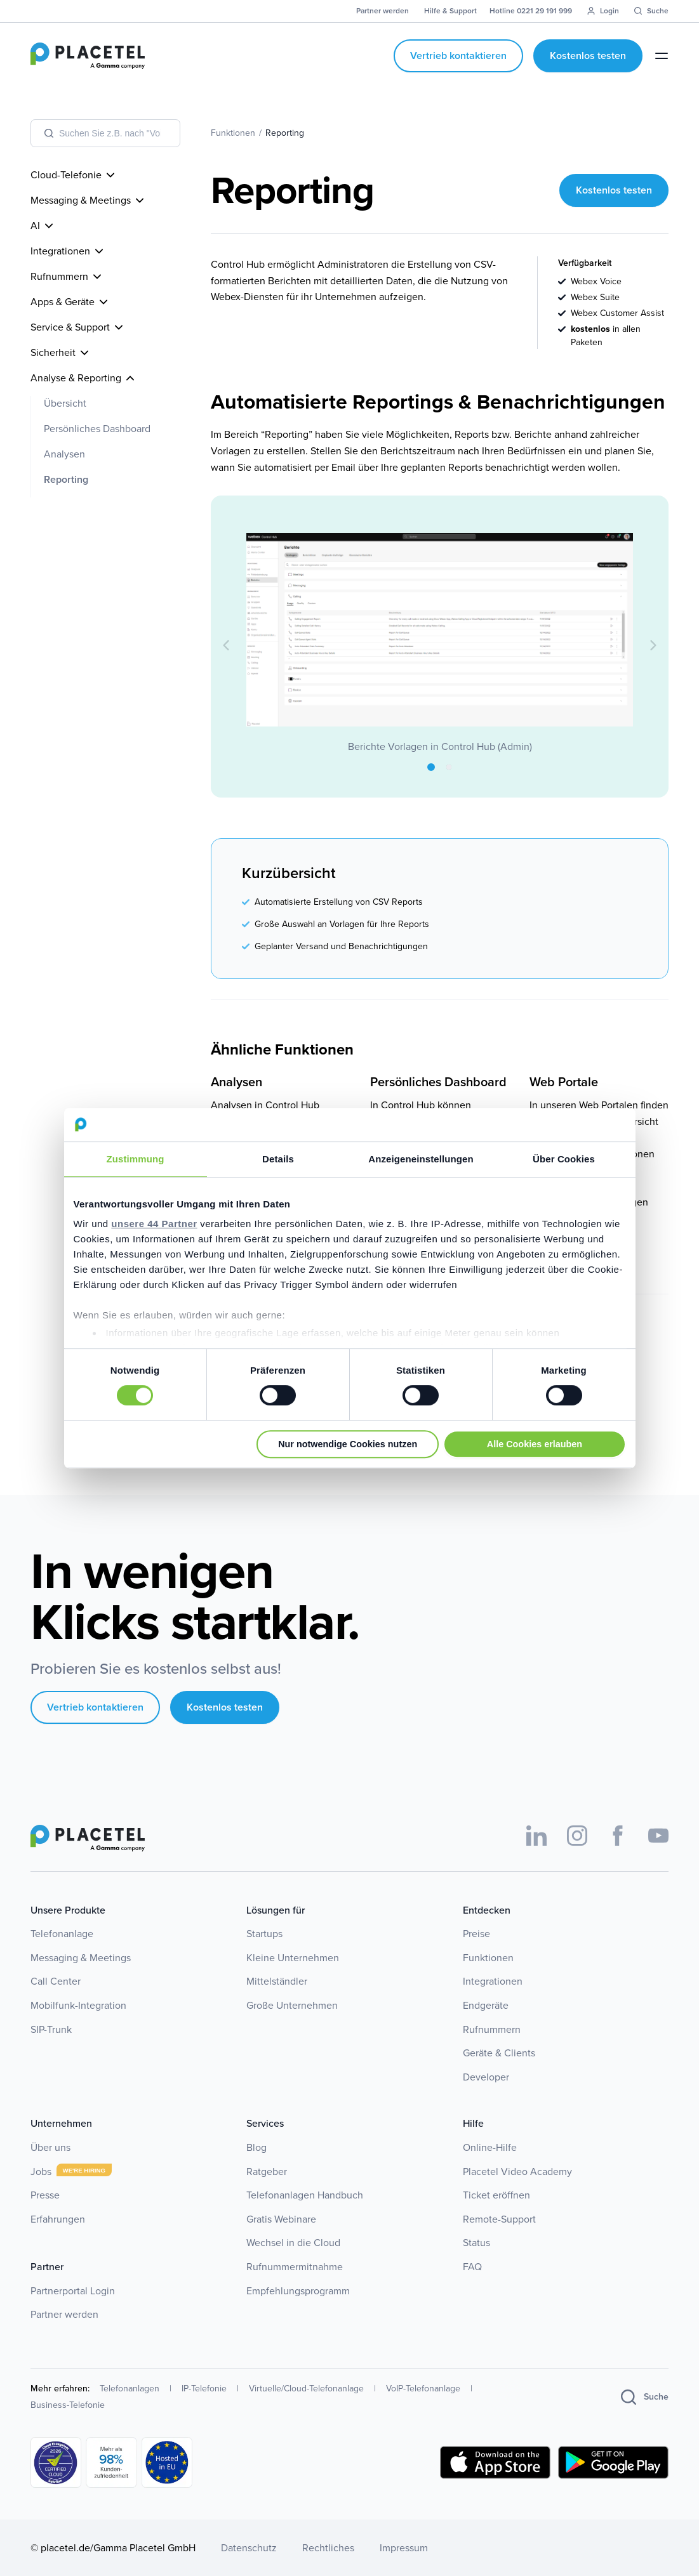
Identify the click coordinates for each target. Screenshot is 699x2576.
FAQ (472, 2266)
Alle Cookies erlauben (534, 1444)
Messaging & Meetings (80, 1957)
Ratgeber (266, 2171)
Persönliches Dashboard (97, 428)
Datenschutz (249, 2547)
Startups (264, 1933)
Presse (45, 2195)
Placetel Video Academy (517, 2171)
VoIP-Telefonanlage (423, 2388)
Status (476, 2242)
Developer (486, 2077)
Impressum (404, 2547)
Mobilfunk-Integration (78, 2005)
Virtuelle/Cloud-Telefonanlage (306, 2388)
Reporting (66, 479)
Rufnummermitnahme (294, 2266)
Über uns (50, 2147)
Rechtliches (328, 2547)
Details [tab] (278, 1158)
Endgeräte (486, 2005)
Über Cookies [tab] (564, 1158)
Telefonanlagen (129, 2388)
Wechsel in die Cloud (293, 2242)
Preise (476, 1933)
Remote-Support (499, 2219)
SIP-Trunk (51, 2029)
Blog (256, 2147)
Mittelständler (276, 1981)
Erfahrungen (57, 2219)
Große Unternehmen (292, 2005)
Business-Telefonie (67, 2405)
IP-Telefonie (204, 2388)
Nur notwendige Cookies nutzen (347, 1444)
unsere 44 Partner (154, 1223)
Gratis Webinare (281, 2219)
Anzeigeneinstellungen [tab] (420, 1158)
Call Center (55, 1981)
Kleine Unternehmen (292, 1957)
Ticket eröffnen (496, 2195)
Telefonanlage (61, 1933)
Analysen (64, 454)
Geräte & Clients (499, 2053)
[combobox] (105, 133)
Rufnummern (492, 2029)
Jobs (40, 2171)
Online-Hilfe (490, 2147)
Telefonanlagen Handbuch (304, 2195)
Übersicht (65, 403)
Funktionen (488, 1957)
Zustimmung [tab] (135, 1158)
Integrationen (493, 1981)
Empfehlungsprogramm (298, 2291)
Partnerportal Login (72, 2291)
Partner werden (64, 2314)
